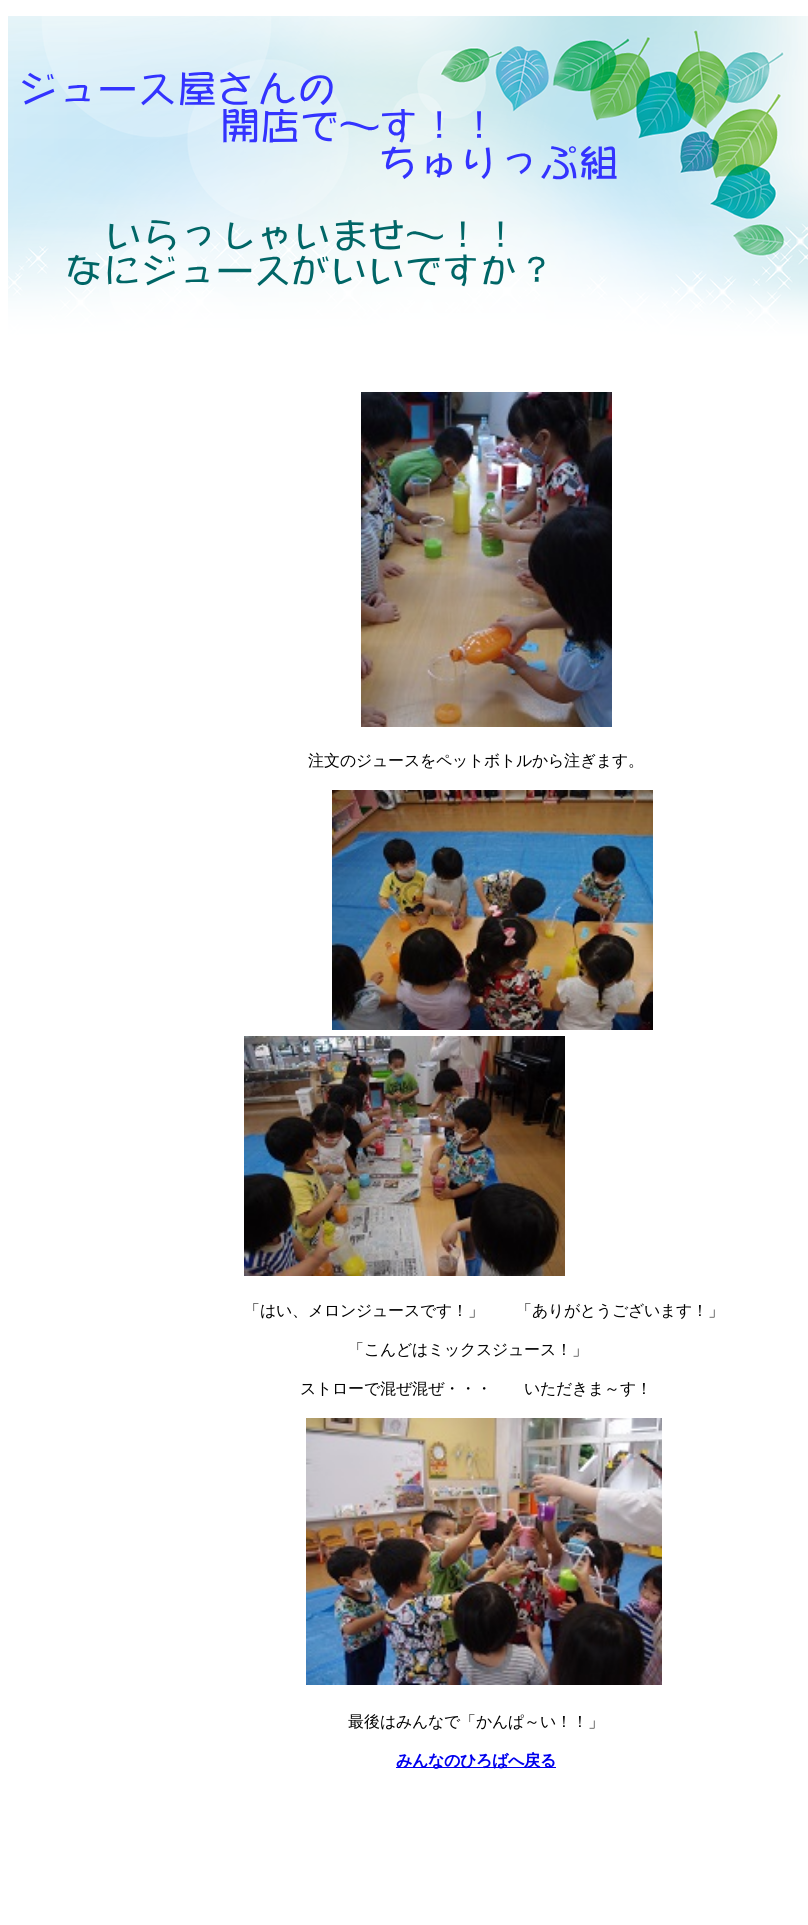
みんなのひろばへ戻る (476, 1760)
